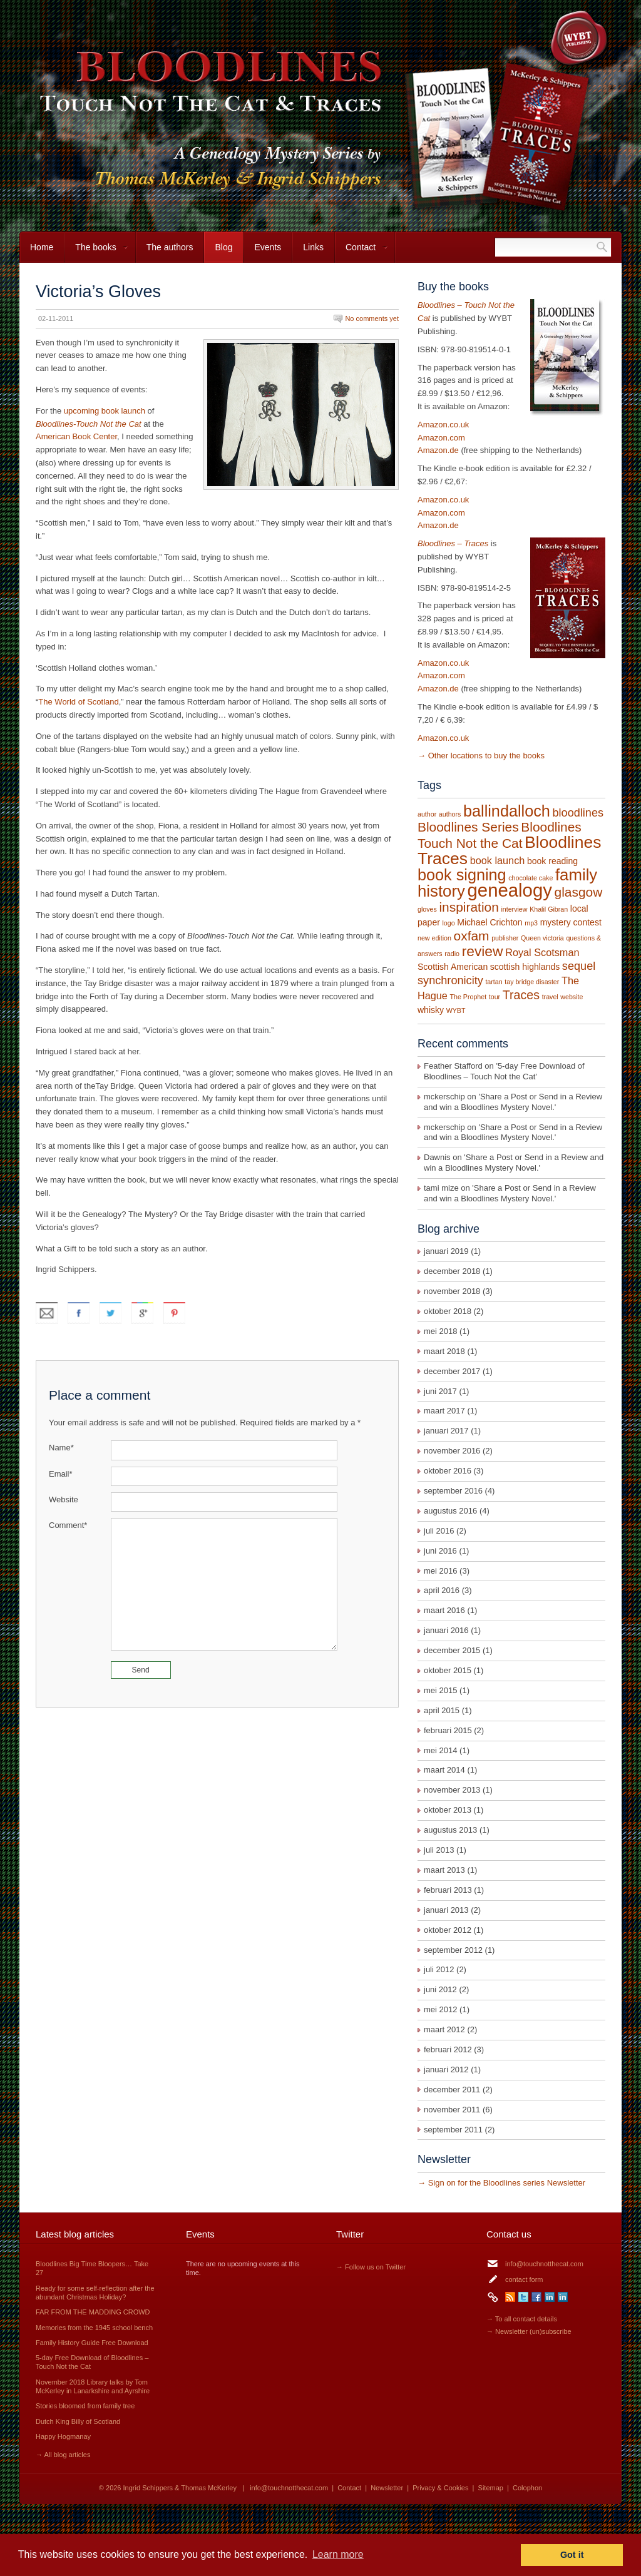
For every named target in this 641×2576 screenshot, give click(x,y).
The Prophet (468, 996)
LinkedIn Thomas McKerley (563, 2297)
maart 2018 (444, 1351)
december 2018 (452, 1271)
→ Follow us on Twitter (371, 2267)
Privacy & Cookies (440, 2488)
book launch (497, 860)
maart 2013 (444, 1870)
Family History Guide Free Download (92, 2342)
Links (313, 247)
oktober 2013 (447, 1810)
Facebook (536, 2297)
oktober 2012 (447, 1930)
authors (450, 814)
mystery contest (571, 922)
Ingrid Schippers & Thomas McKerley (180, 2488)
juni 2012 (440, 1989)
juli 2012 (439, 1969)
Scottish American (453, 967)
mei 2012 (440, 2009)
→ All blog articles (63, 2454)
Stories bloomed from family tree (85, 2406)
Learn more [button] (338, 2554)
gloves (427, 909)
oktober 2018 (447, 1311)
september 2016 (453, 1490)
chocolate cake (530, 878)
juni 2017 (440, 1391)
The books (96, 252)
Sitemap (490, 2488)
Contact (361, 252)
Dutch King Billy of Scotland (78, 2421)
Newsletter (387, 2488)
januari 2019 (446, 1251)
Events (267, 247)
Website (63, 1499)
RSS (510, 2297)
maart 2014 (444, 1769)
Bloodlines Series (468, 827)
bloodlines (577, 813)
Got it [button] (572, 2555)
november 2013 (452, 1790)
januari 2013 (446, 1910)
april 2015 (441, 1710)
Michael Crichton (489, 922)
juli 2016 (439, 1530)
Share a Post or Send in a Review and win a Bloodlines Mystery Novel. (513, 1102)
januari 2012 (446, 2069)
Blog (223, 247)
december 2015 (452, 1650)
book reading (552, 861)
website (571, 996)
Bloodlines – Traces (453, 543)
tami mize (441, 1188)
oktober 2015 (447, 1670)
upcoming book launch (104, 410)
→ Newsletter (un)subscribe (529, 2331)
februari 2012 (448, 2049)
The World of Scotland (78, 701)
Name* (61, 1447)
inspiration (468, 907)
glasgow (579, 892)
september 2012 (453, 1950)
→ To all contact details (521, 2319)
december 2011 (452, 2089)
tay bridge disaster (532, 981)
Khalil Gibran (549, 909)
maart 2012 (444, 2029)
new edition (434, 938)
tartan (493, 981)
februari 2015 (448, 1730)
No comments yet (372, 318)
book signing (462, 874)
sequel (578, 966)
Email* (61, 1474)
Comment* (68, 1525)
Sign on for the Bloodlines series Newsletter (506, 2182)
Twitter (523, 2297)
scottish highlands (525, 967)
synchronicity (450, 980)
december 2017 (452, 1371)
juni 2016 (440, 1550)
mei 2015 (440, 1690)
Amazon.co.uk (443, 424)
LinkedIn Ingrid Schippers (550, 2297)
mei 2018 (440, 1331)
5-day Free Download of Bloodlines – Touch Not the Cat (504, 1071)
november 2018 (452, 1291)
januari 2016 (446, 1630)
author (427, 814)
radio (451, 953)
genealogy (510, 890)
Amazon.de (438, 450)
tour (494, 996)
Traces (521, 995)
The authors (169, 247)
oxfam (472, 936)
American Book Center (76, 436)
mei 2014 (440, 1750)
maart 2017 (444, 1410)
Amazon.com (441, 437)
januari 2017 (446, 1430)
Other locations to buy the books (486, 755)
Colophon (527, 2488)
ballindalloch (506, 811)
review (482, 951)
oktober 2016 (447, 1470)
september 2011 (453, 2129)
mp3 (531, 923)
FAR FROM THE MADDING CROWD (93, 2312)
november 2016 (452, 1450)
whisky (431, 1010)
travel (550, 996)
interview (514, 909)
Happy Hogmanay (63, 2436)
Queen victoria (542, 938)
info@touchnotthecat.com (544, 2264)
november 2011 (452, 2109)
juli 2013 (439, 1850)
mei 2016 (440, 1571)
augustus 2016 (450, 1510)
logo (448, 923)
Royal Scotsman (542, 952)
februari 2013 (448, 1890)
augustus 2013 (450, 1830)
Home (41, 247)
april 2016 (441, 1590)
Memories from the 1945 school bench (94, 2327)
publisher (504, 938)
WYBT (456, 1010)
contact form (524, 2279)
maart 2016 (444, 1610)
